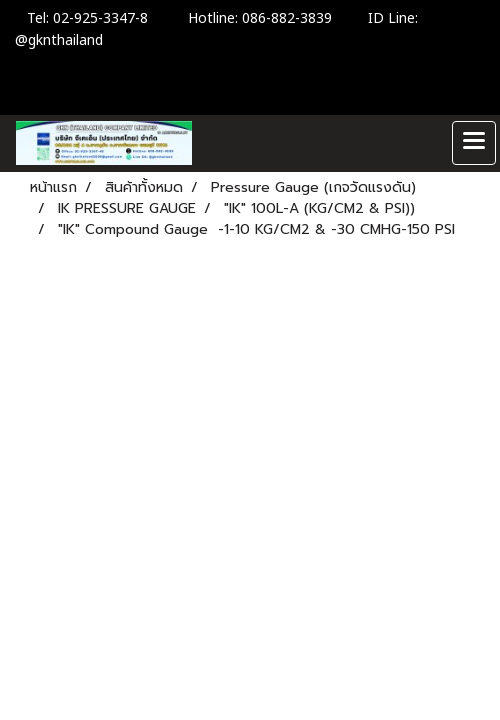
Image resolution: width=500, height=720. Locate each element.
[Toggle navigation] (474, 143)
